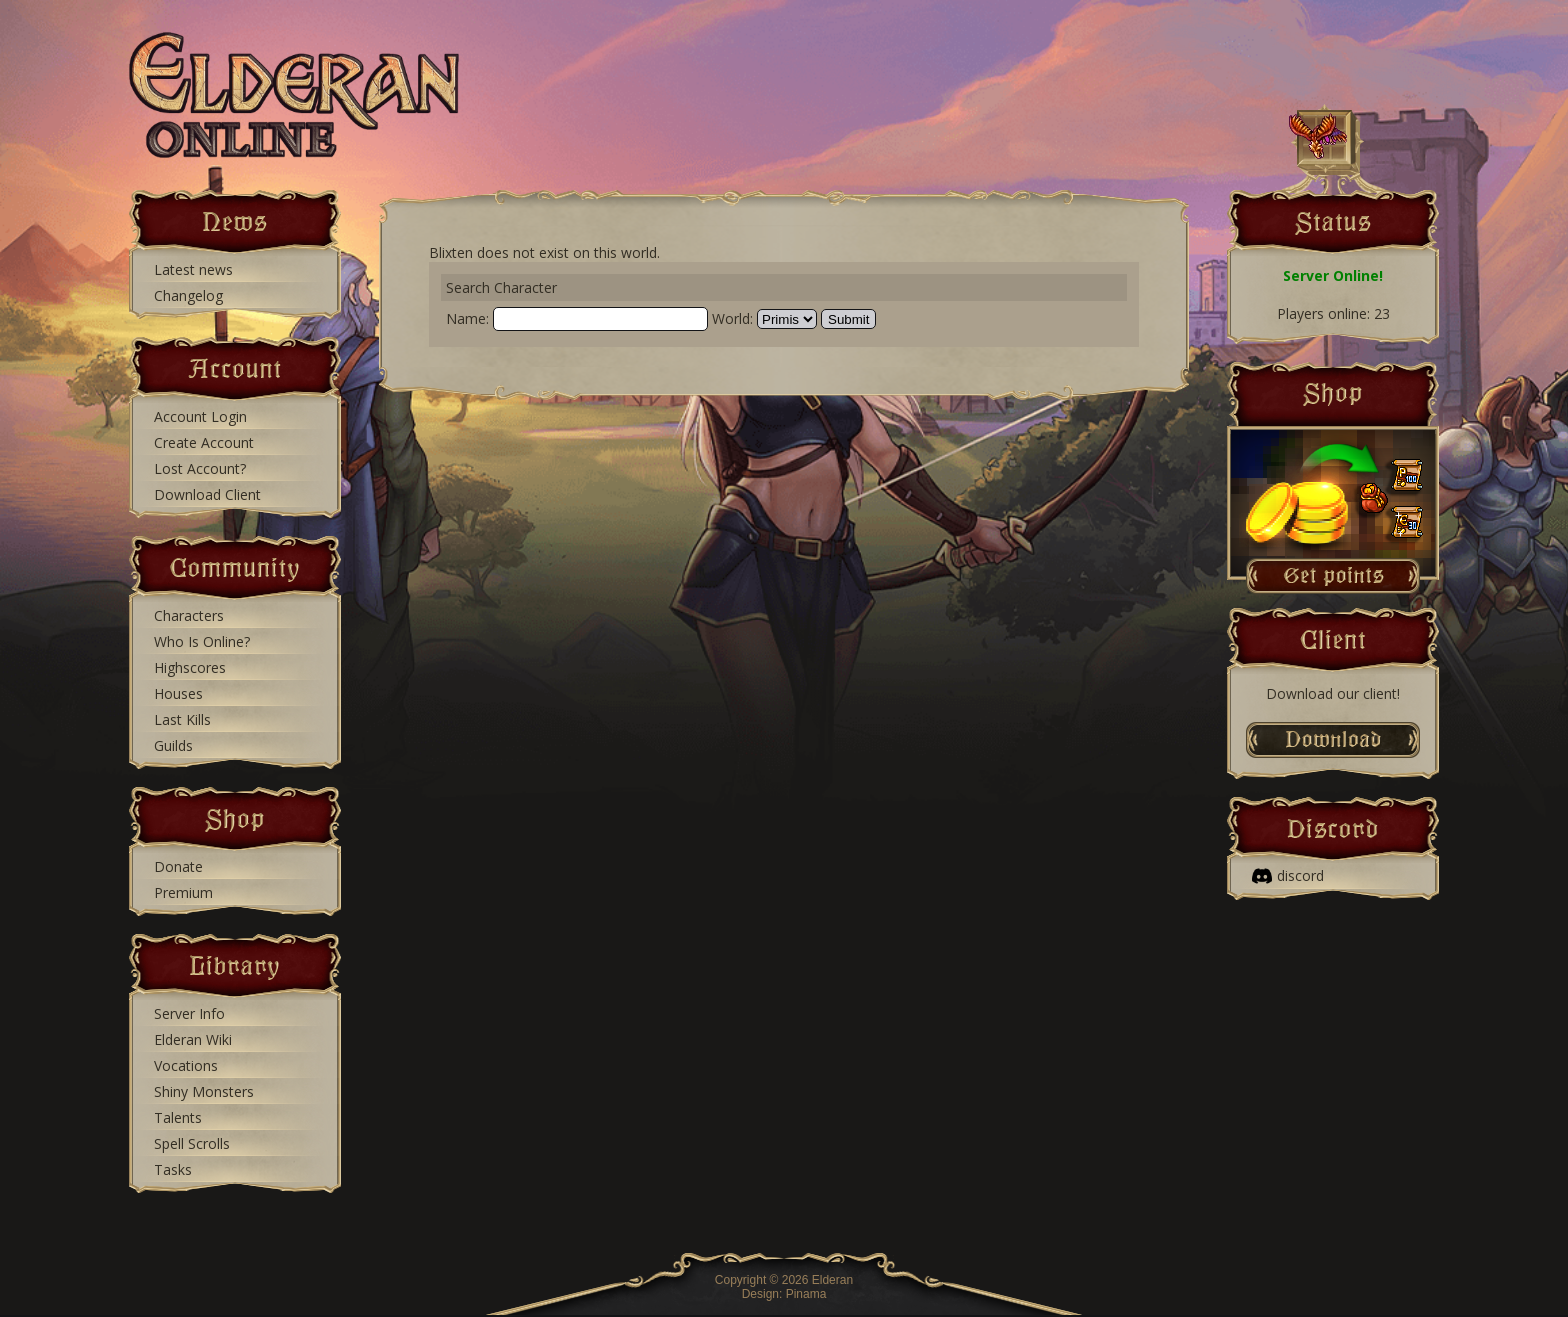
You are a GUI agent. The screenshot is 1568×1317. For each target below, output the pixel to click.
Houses (178, 693)
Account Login (200, 416)
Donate (178, 866)
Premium (183, 892)
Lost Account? (200, 468)
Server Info (189, 1013)
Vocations (186, 1065)
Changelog (188, 295)
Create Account (204, 442)
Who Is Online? (202, 641)
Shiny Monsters (204, 1091)
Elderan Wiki (193, 1039)
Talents (178, 1117)
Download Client (207, 494)
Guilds (173, 745)
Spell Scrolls (192, 1143)
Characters (189, 615)
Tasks (173, 1169)
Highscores (190, 667)
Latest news (193, 269)
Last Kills (182, 719)
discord (1288, 876)
